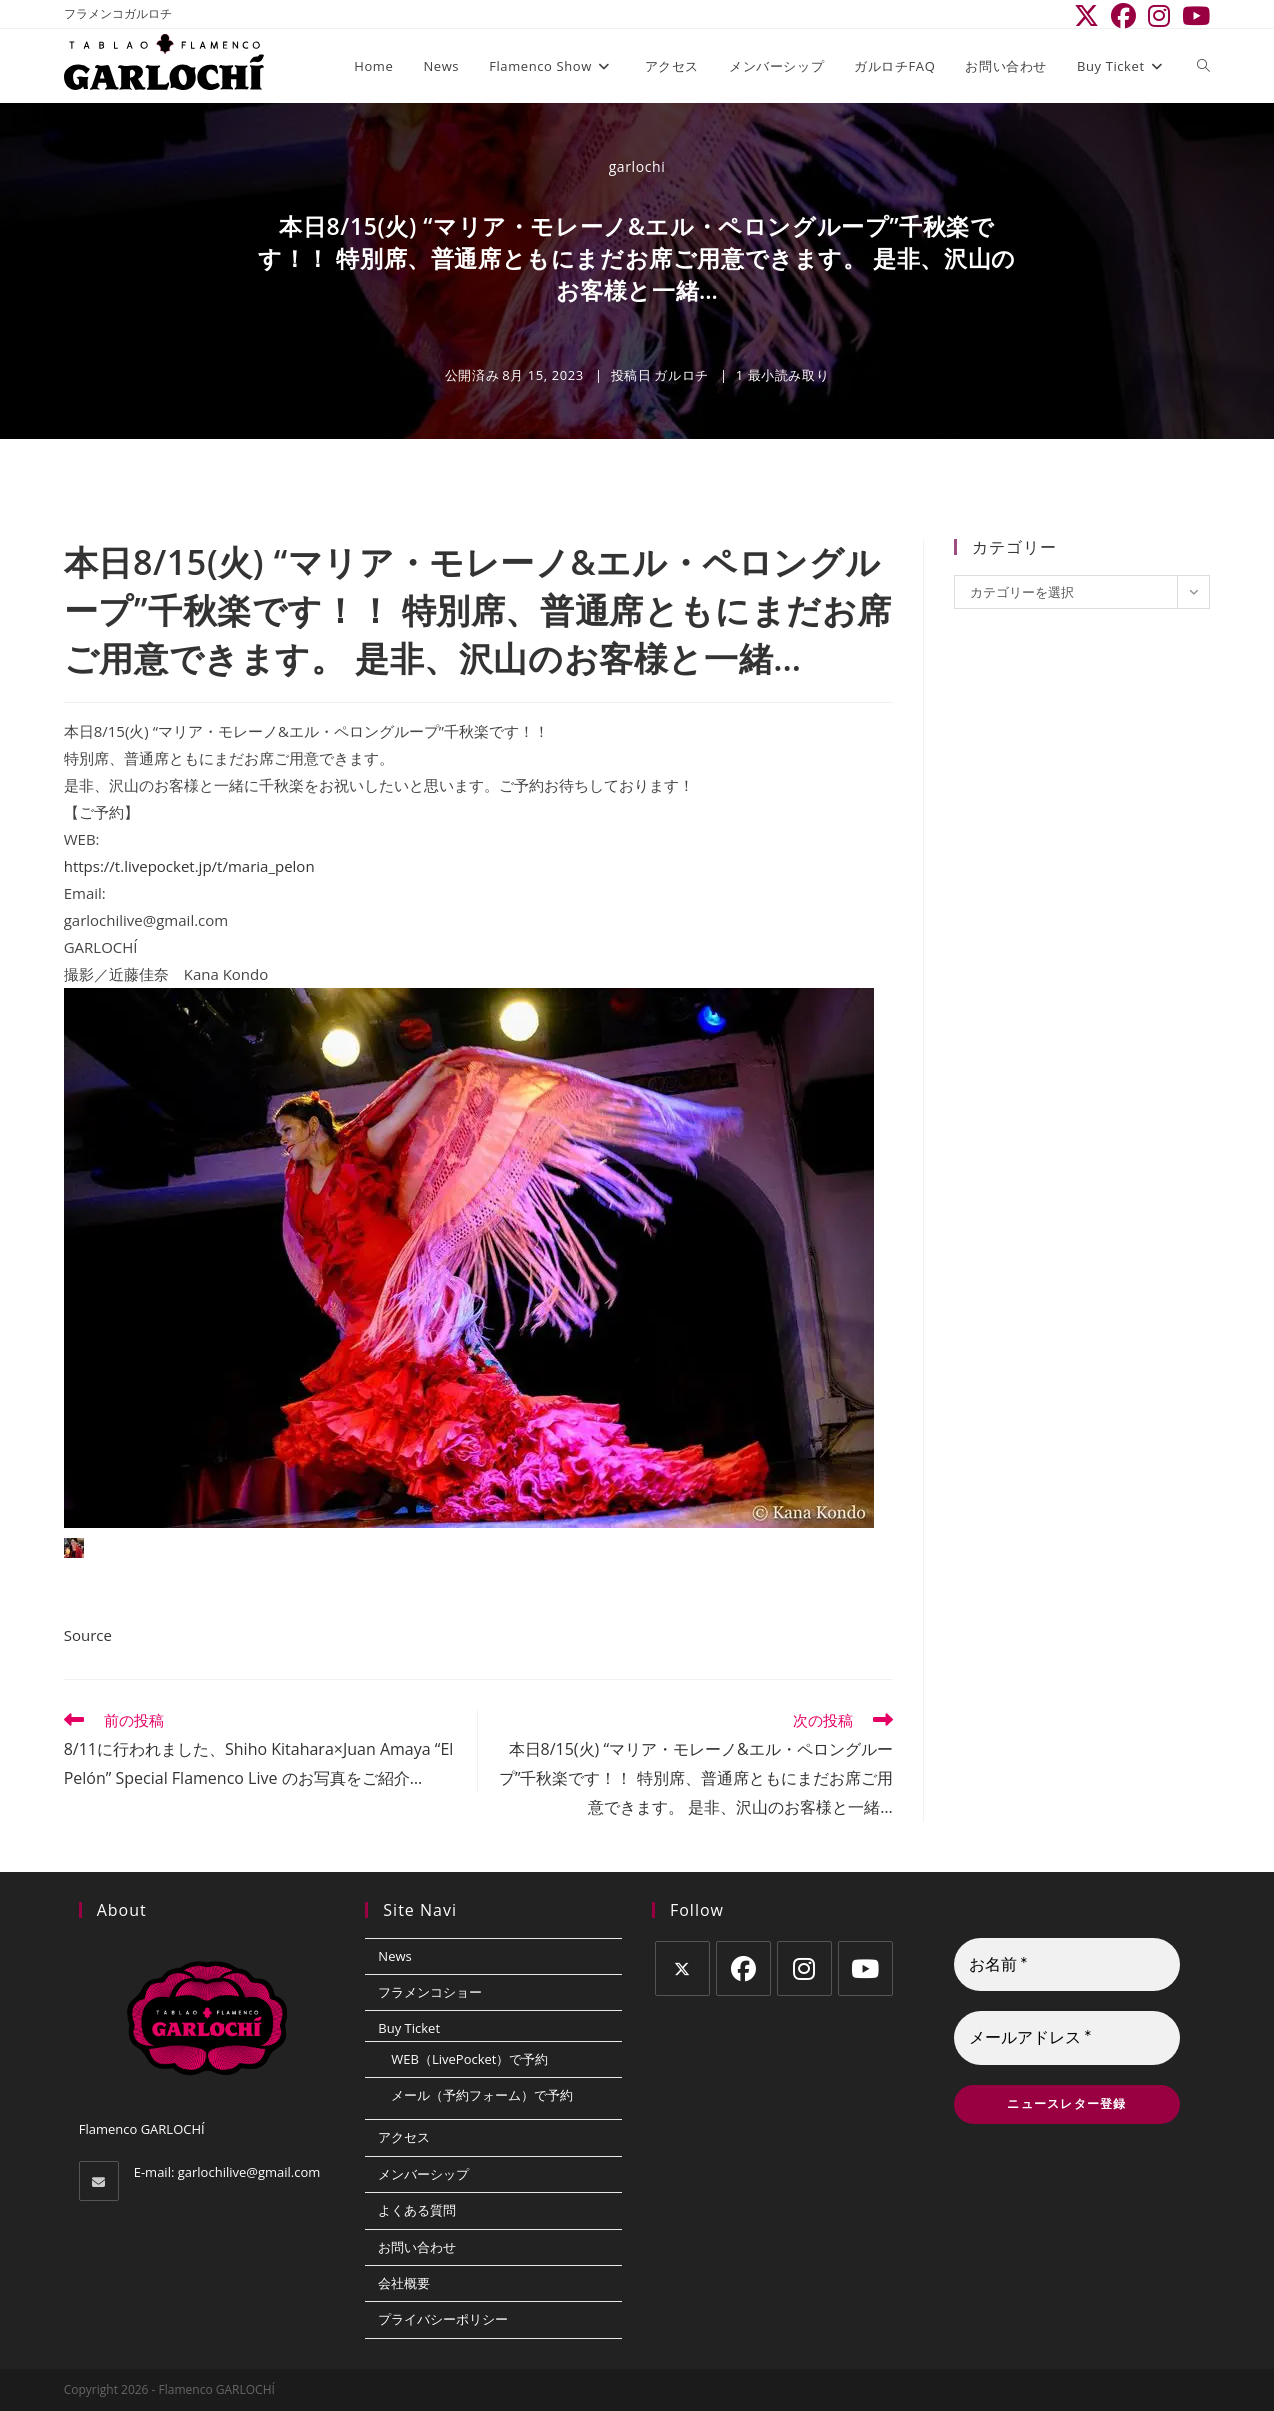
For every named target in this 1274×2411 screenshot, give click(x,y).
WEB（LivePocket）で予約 (469, 2059)
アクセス (404, 2137)
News (394, 1956)
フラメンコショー (430, 1992)
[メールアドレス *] (1067, 2039)
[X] (682, 1968)
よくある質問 (417, 2210)
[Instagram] (804, 1968)
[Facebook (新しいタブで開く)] (1123, 16)
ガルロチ (681, 375)
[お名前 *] (1067, 1965)
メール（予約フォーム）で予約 (482, 2095)
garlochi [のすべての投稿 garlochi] (637, 166)
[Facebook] (743, 1968)
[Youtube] (865, 1968)
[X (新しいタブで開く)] (1086, 16)
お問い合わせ (417, 2247)
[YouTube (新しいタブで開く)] (1193, 16)
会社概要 (404, 2283)
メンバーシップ (423, 2174)
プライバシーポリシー (443, 2319)
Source (88, 1635)
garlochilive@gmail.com (249, 2172)
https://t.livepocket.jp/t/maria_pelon (189, 866)
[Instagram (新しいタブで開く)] (1159, 16)
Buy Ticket (409, 2028)
